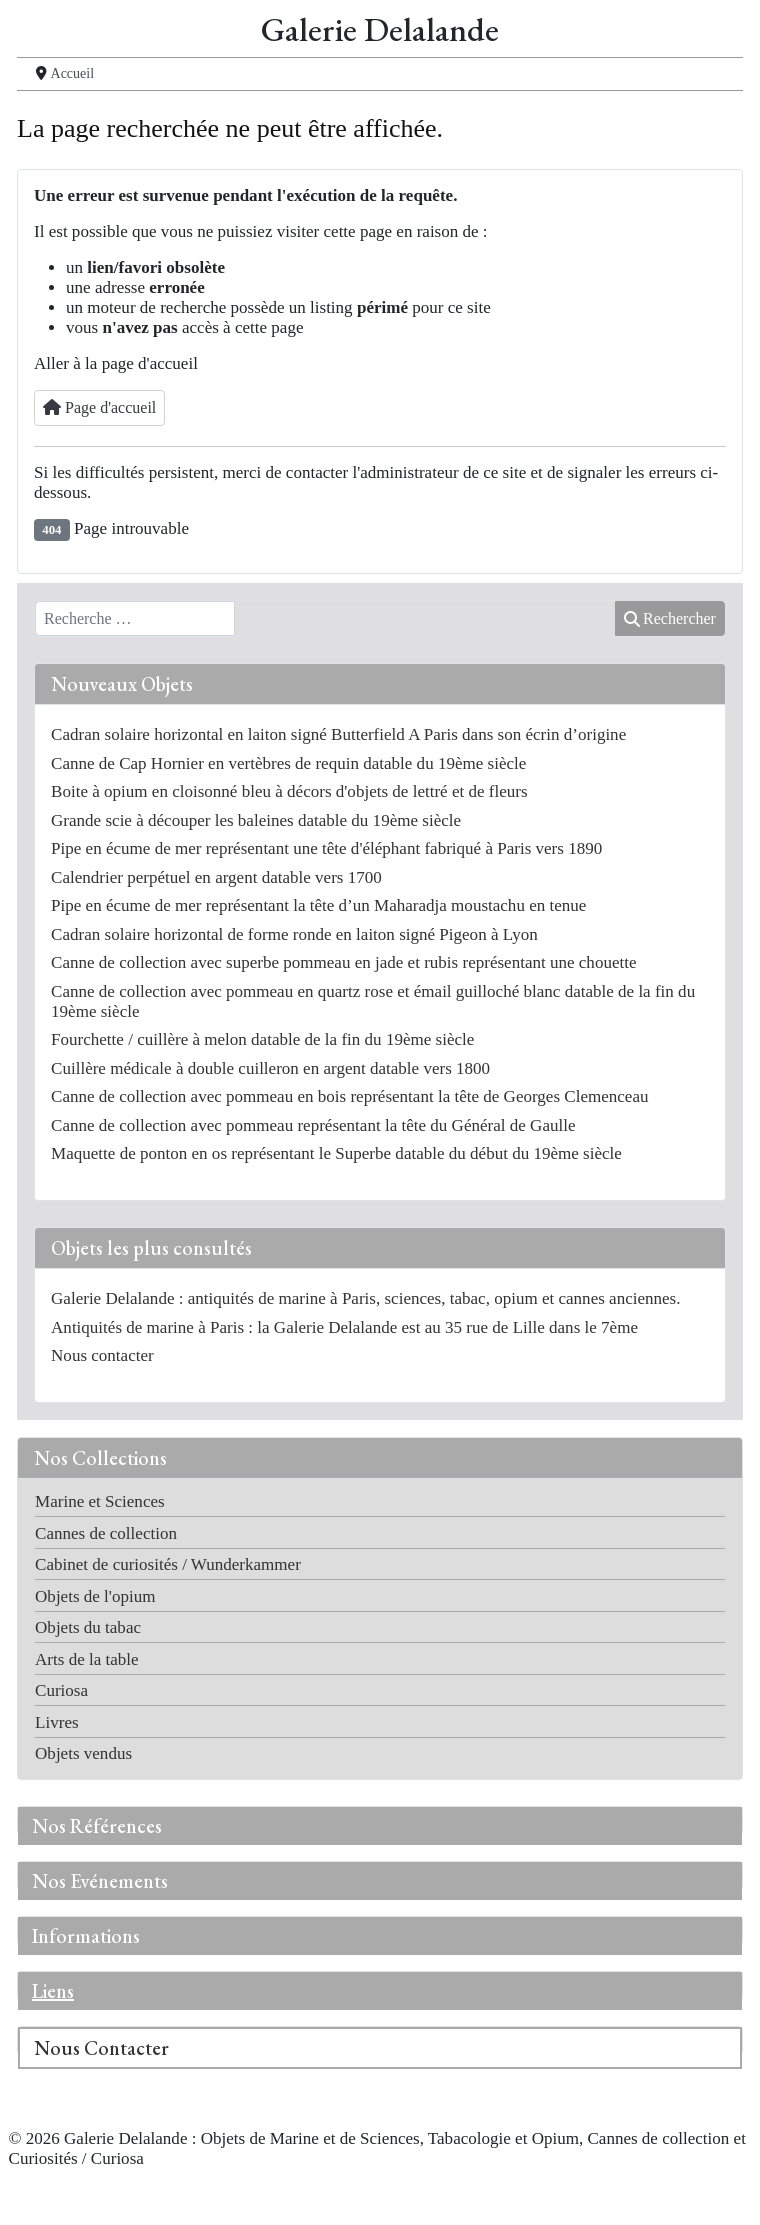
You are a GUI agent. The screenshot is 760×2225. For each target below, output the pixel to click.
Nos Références (97, 1826)
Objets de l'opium (95, 1596)
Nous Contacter (101, 2048)
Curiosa (61, 1690)
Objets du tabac (88, 1627)
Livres (57, 1722)
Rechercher (670, 618)
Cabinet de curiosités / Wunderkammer (168, 1564)
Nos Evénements (100, 1881)
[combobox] (135, 619)
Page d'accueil (99, 407)
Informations (86, 1936)
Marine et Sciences (100, 1501)
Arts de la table (87, 1659)
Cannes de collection (106, 1533)
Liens (53, 1991)
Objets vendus (83, 1753)
